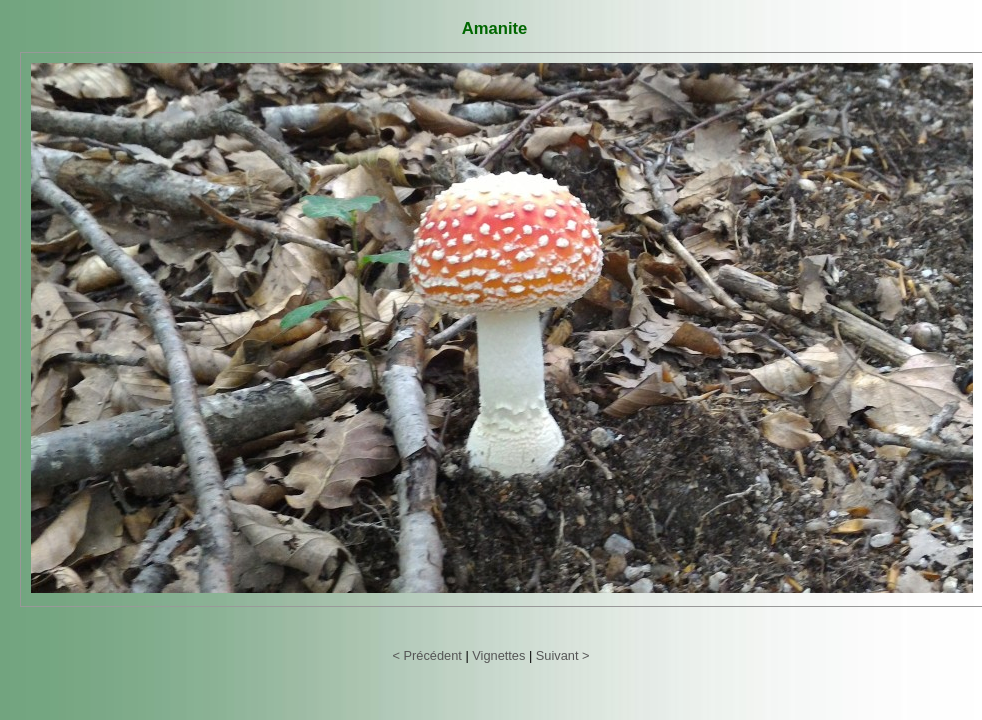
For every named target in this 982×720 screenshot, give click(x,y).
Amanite (495, 28)
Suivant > (563, 655)
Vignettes (498, 655)
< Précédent (426, 655)
